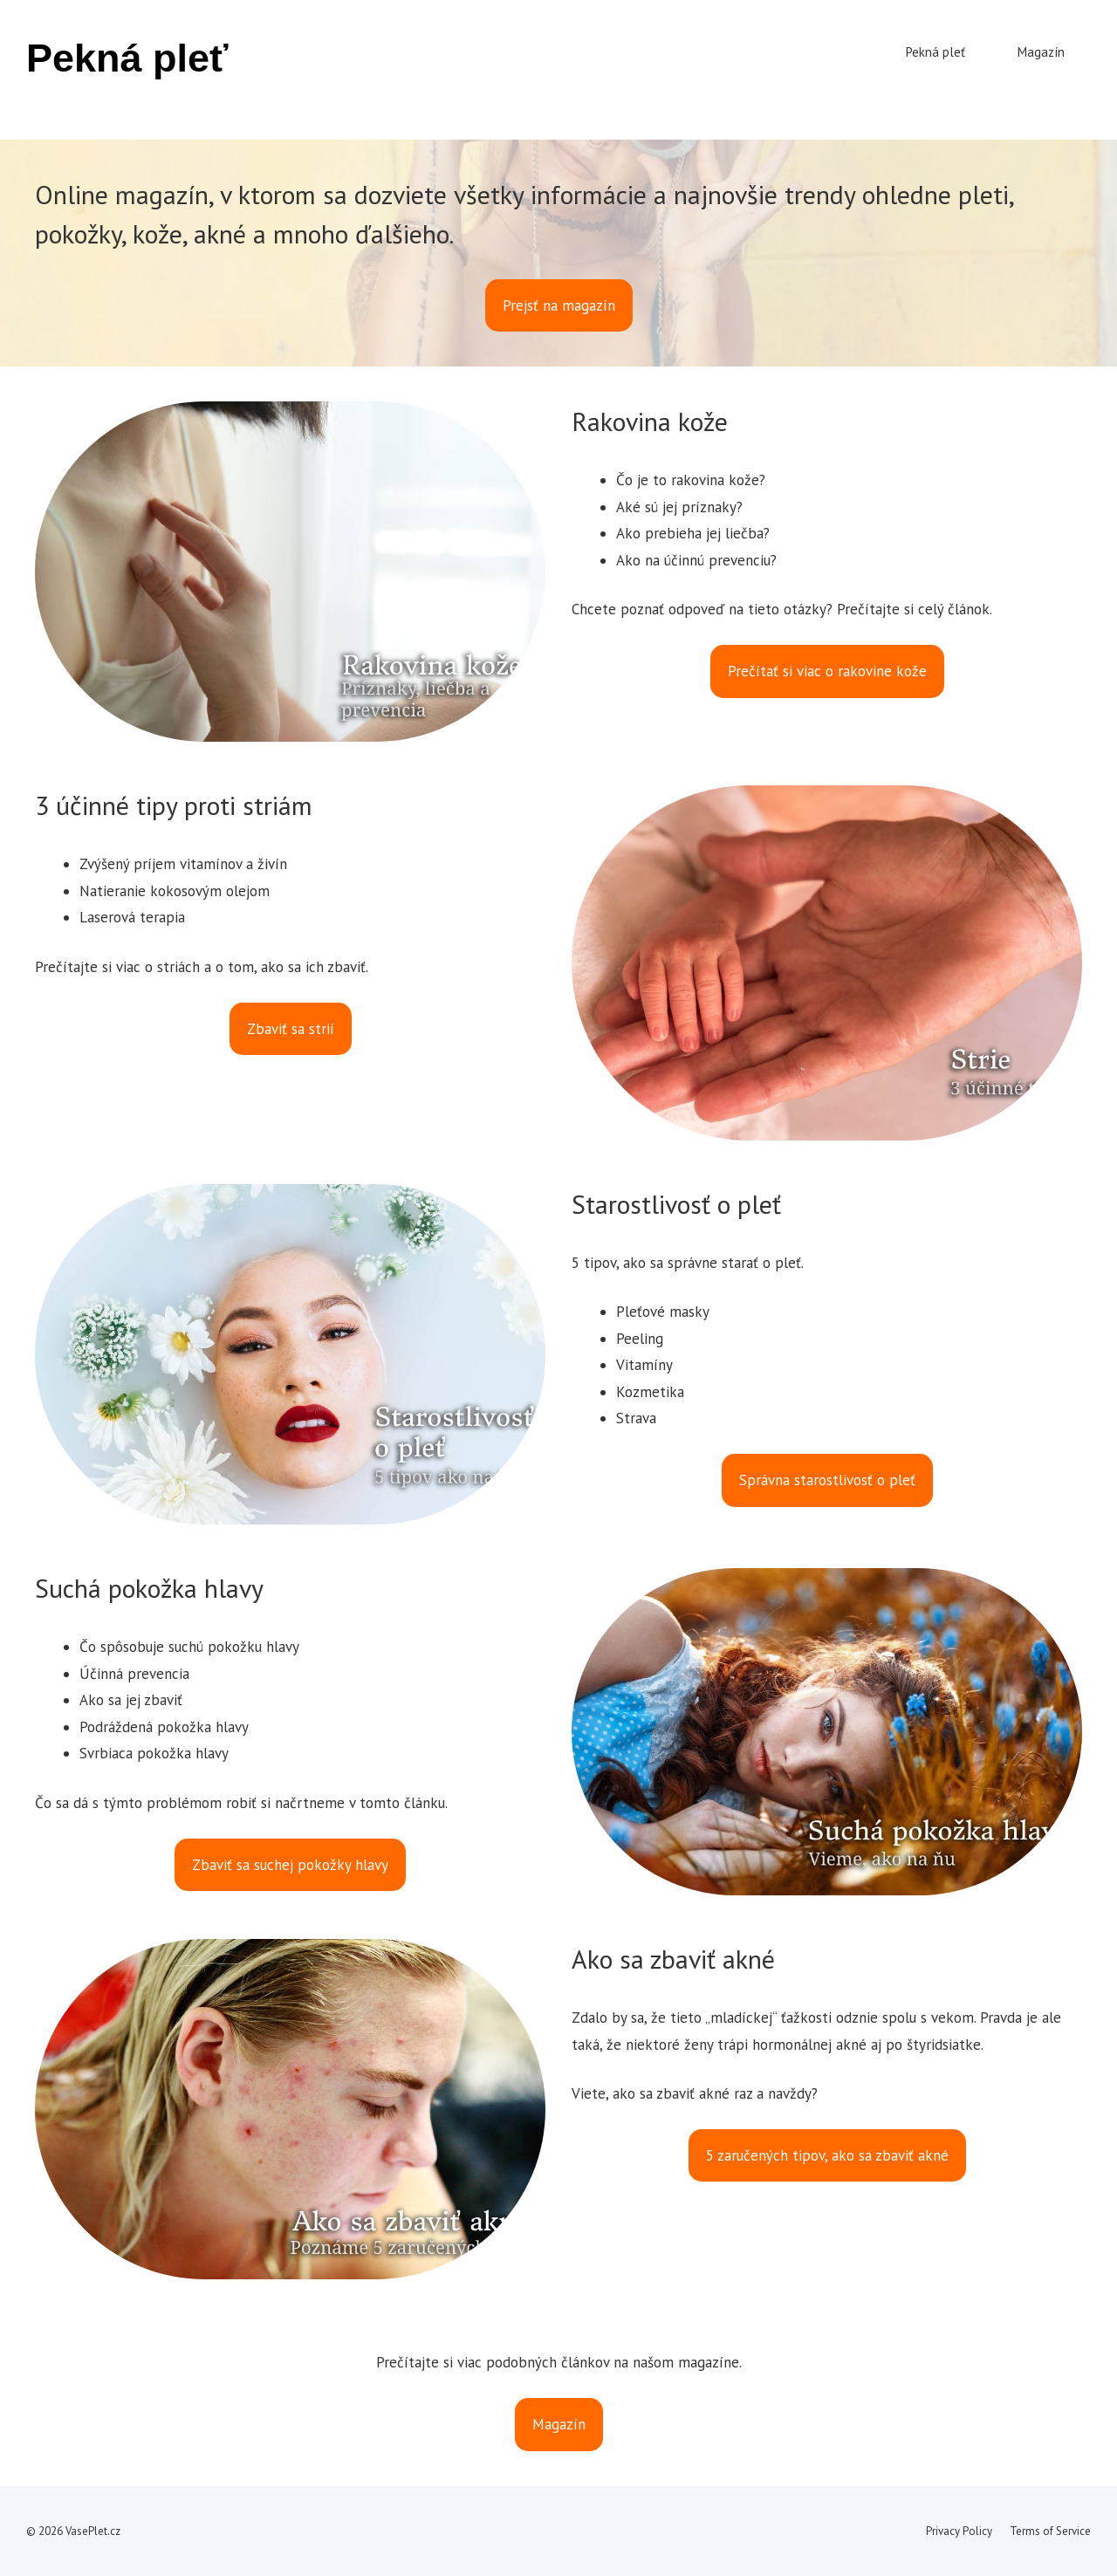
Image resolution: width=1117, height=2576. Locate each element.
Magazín (1041, 52)
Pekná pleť (127, 58)
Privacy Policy (959, 2531)
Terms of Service (1050, 2531)
